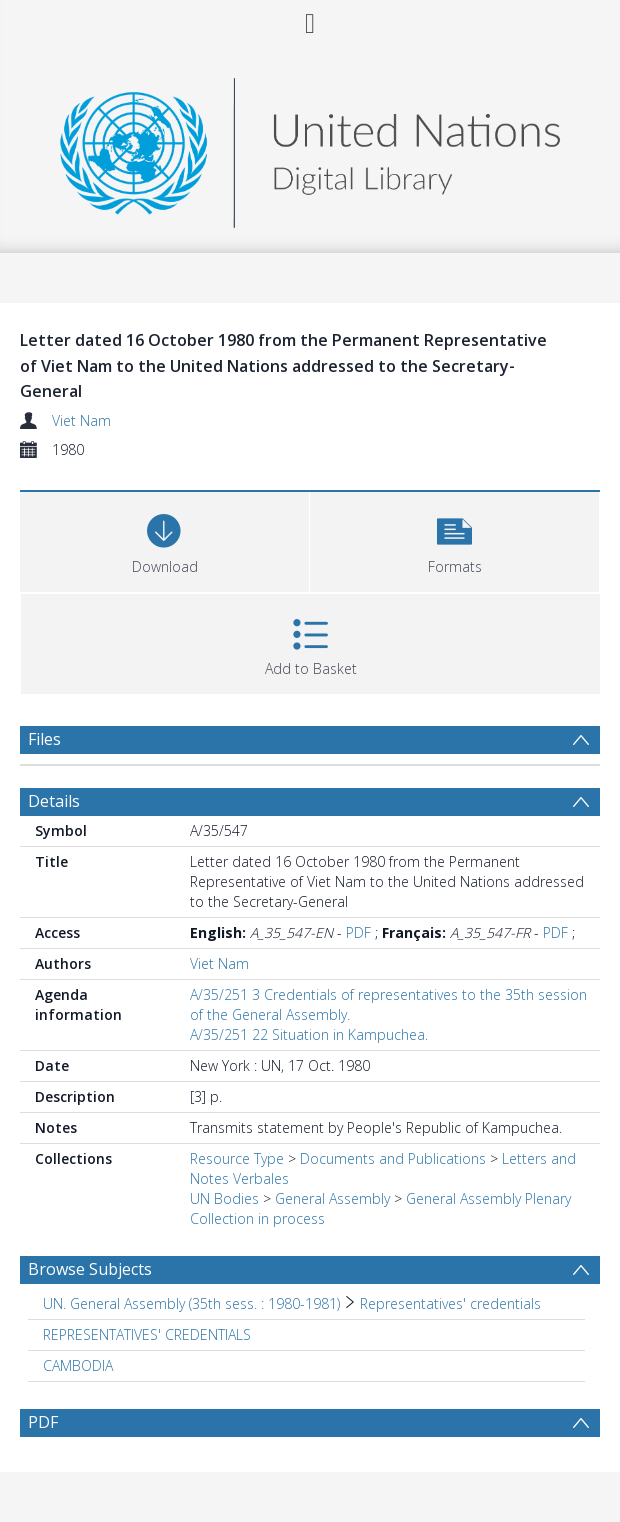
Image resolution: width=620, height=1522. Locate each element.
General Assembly (332, 1198)
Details (54, 801)
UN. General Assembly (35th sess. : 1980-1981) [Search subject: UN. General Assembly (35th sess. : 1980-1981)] (191, 1303)
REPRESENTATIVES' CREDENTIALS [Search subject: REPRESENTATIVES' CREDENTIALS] (147, 1334)
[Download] (164, 539)
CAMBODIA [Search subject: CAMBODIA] (78, 1365)
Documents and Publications (393, 1158)
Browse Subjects (90, 1269)
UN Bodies (224, 1198)
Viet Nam (81, 420)
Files (44, 739)
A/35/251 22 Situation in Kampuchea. (309, 1034)
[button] (454, 539)
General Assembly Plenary (488, 1198)
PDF (358, 932)
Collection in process (257, 1218)
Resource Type (237, 1158)
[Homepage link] (310, 147)
